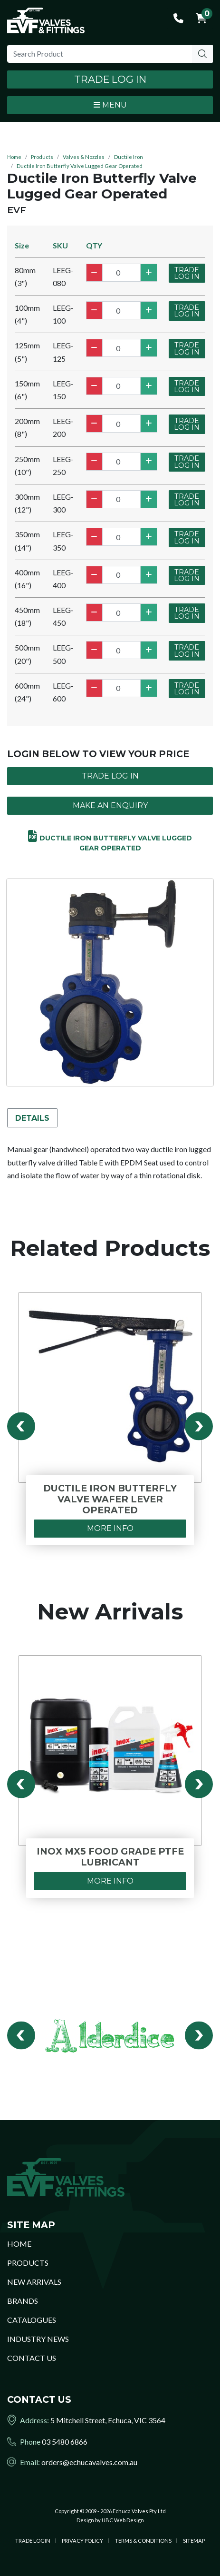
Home (14, 157)
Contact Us (31, 2357)
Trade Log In (110, 79)
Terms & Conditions (143, 2540)
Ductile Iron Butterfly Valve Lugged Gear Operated (80, 166)
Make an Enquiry (110, 805)
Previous (21, 1426)
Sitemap (194, 2540)
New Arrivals (34, 2281)
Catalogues (31, 2319)
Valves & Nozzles (84, 157)
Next (199, 1426)
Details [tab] (32, 1118)
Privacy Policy (82, 2540)
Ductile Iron (128, 157)
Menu (110, 104)
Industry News (38, 2338)
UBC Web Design (123, 2520)
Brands (22, 2300)
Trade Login (32, 2540)
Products (42, 157)
